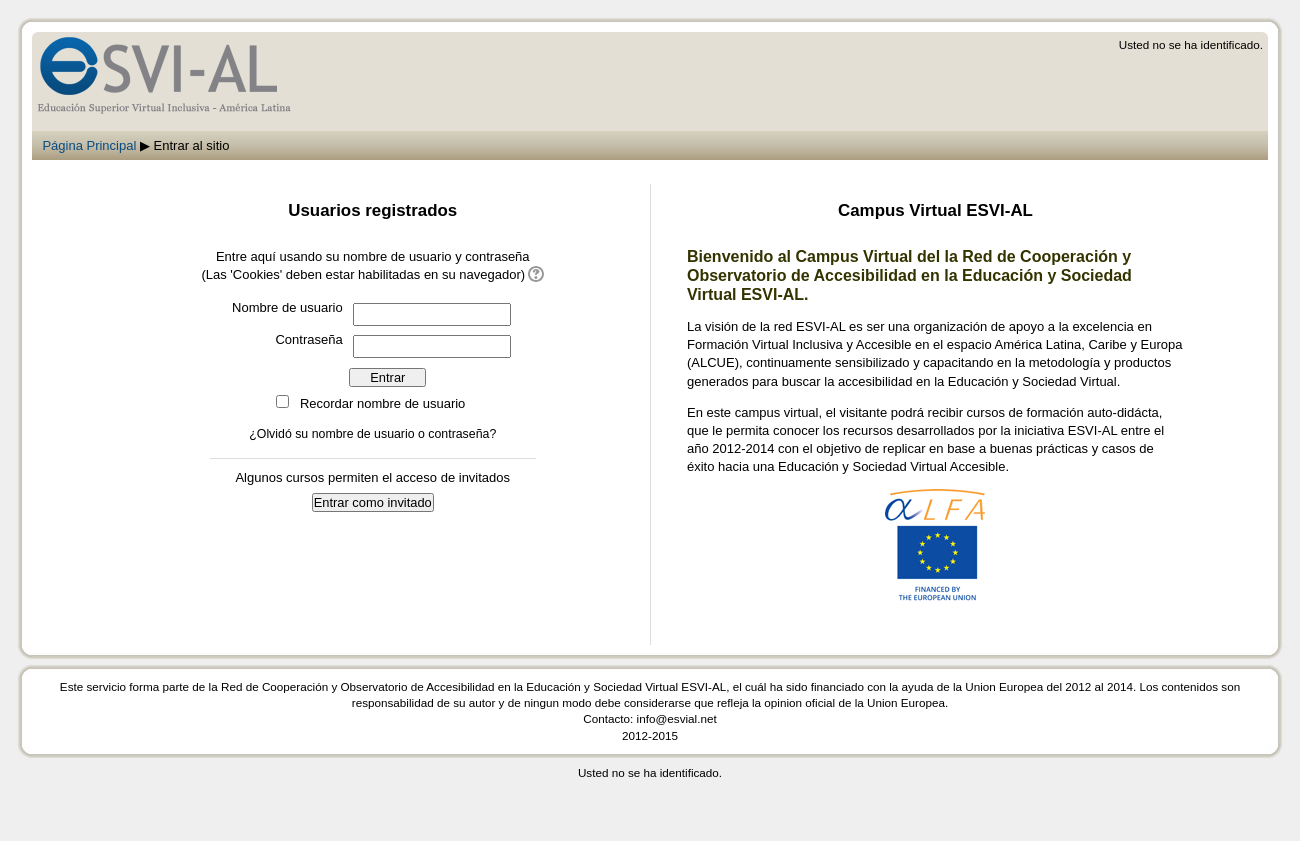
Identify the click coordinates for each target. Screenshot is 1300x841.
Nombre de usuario (287, 307)
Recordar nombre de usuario (382, 403)
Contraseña (308, 339)
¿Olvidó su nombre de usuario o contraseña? (372, 434)
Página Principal (89, 145)
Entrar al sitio (192, 145)
